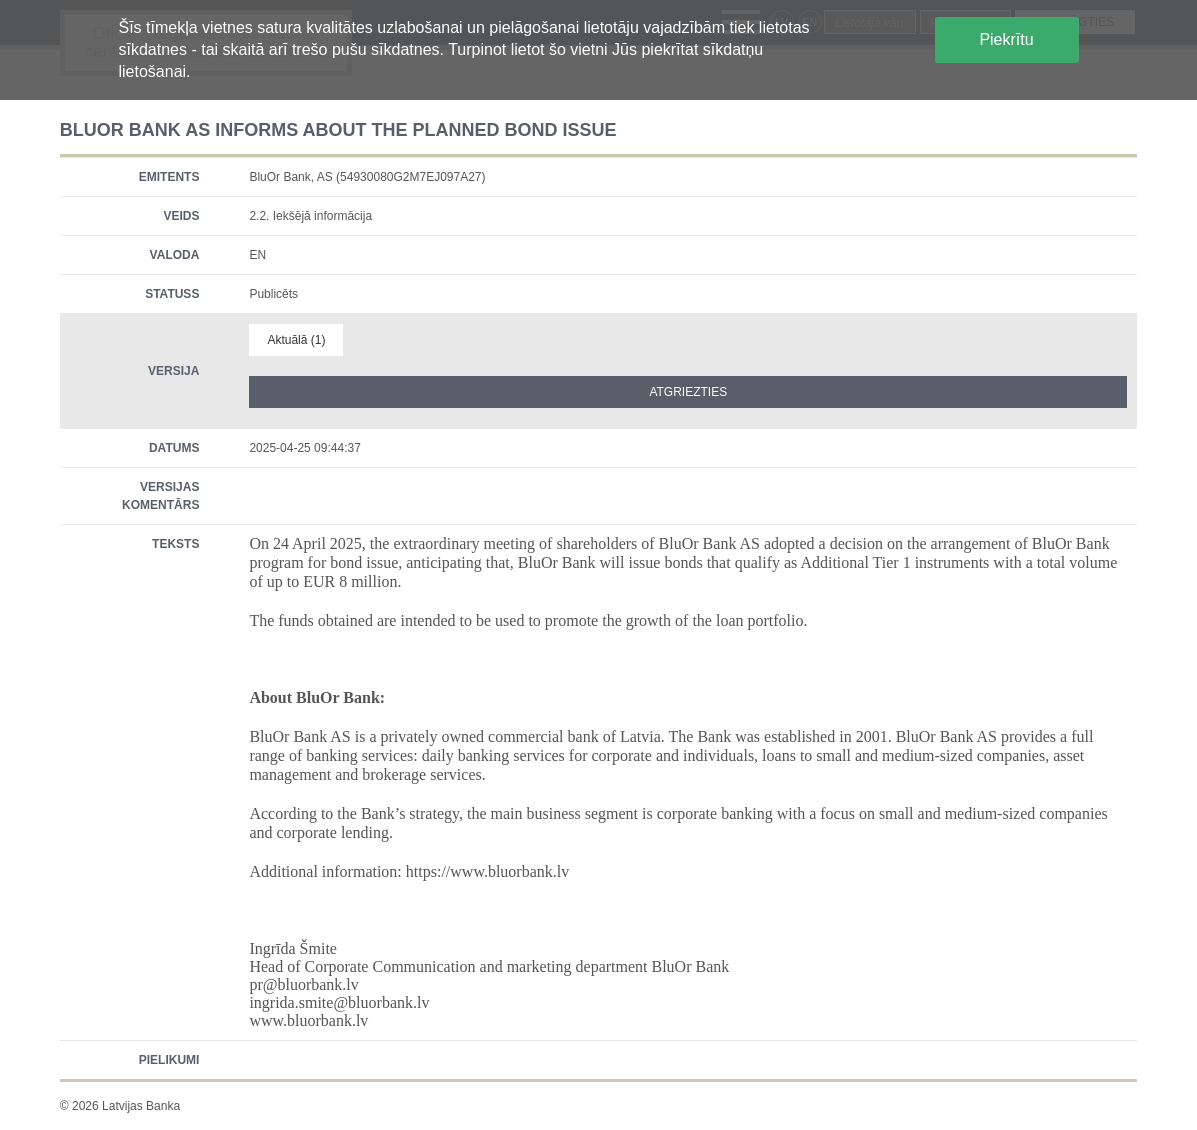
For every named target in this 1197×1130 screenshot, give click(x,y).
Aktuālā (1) (296, 340)
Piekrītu (1006, 39)
